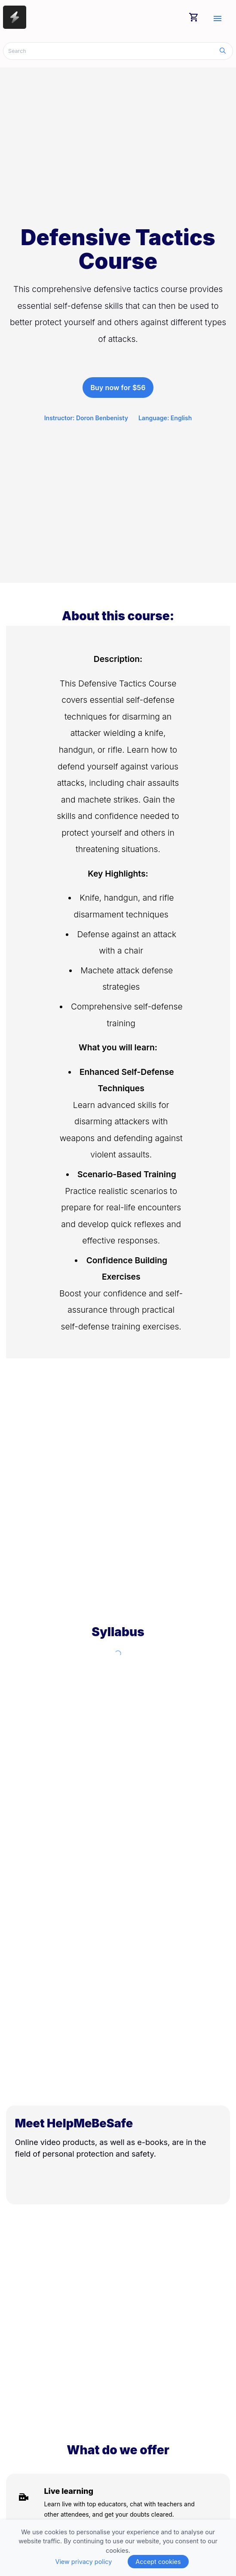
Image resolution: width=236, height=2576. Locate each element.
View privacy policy (83, 2561)
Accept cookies (158, 2561)
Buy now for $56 (117, 387)
